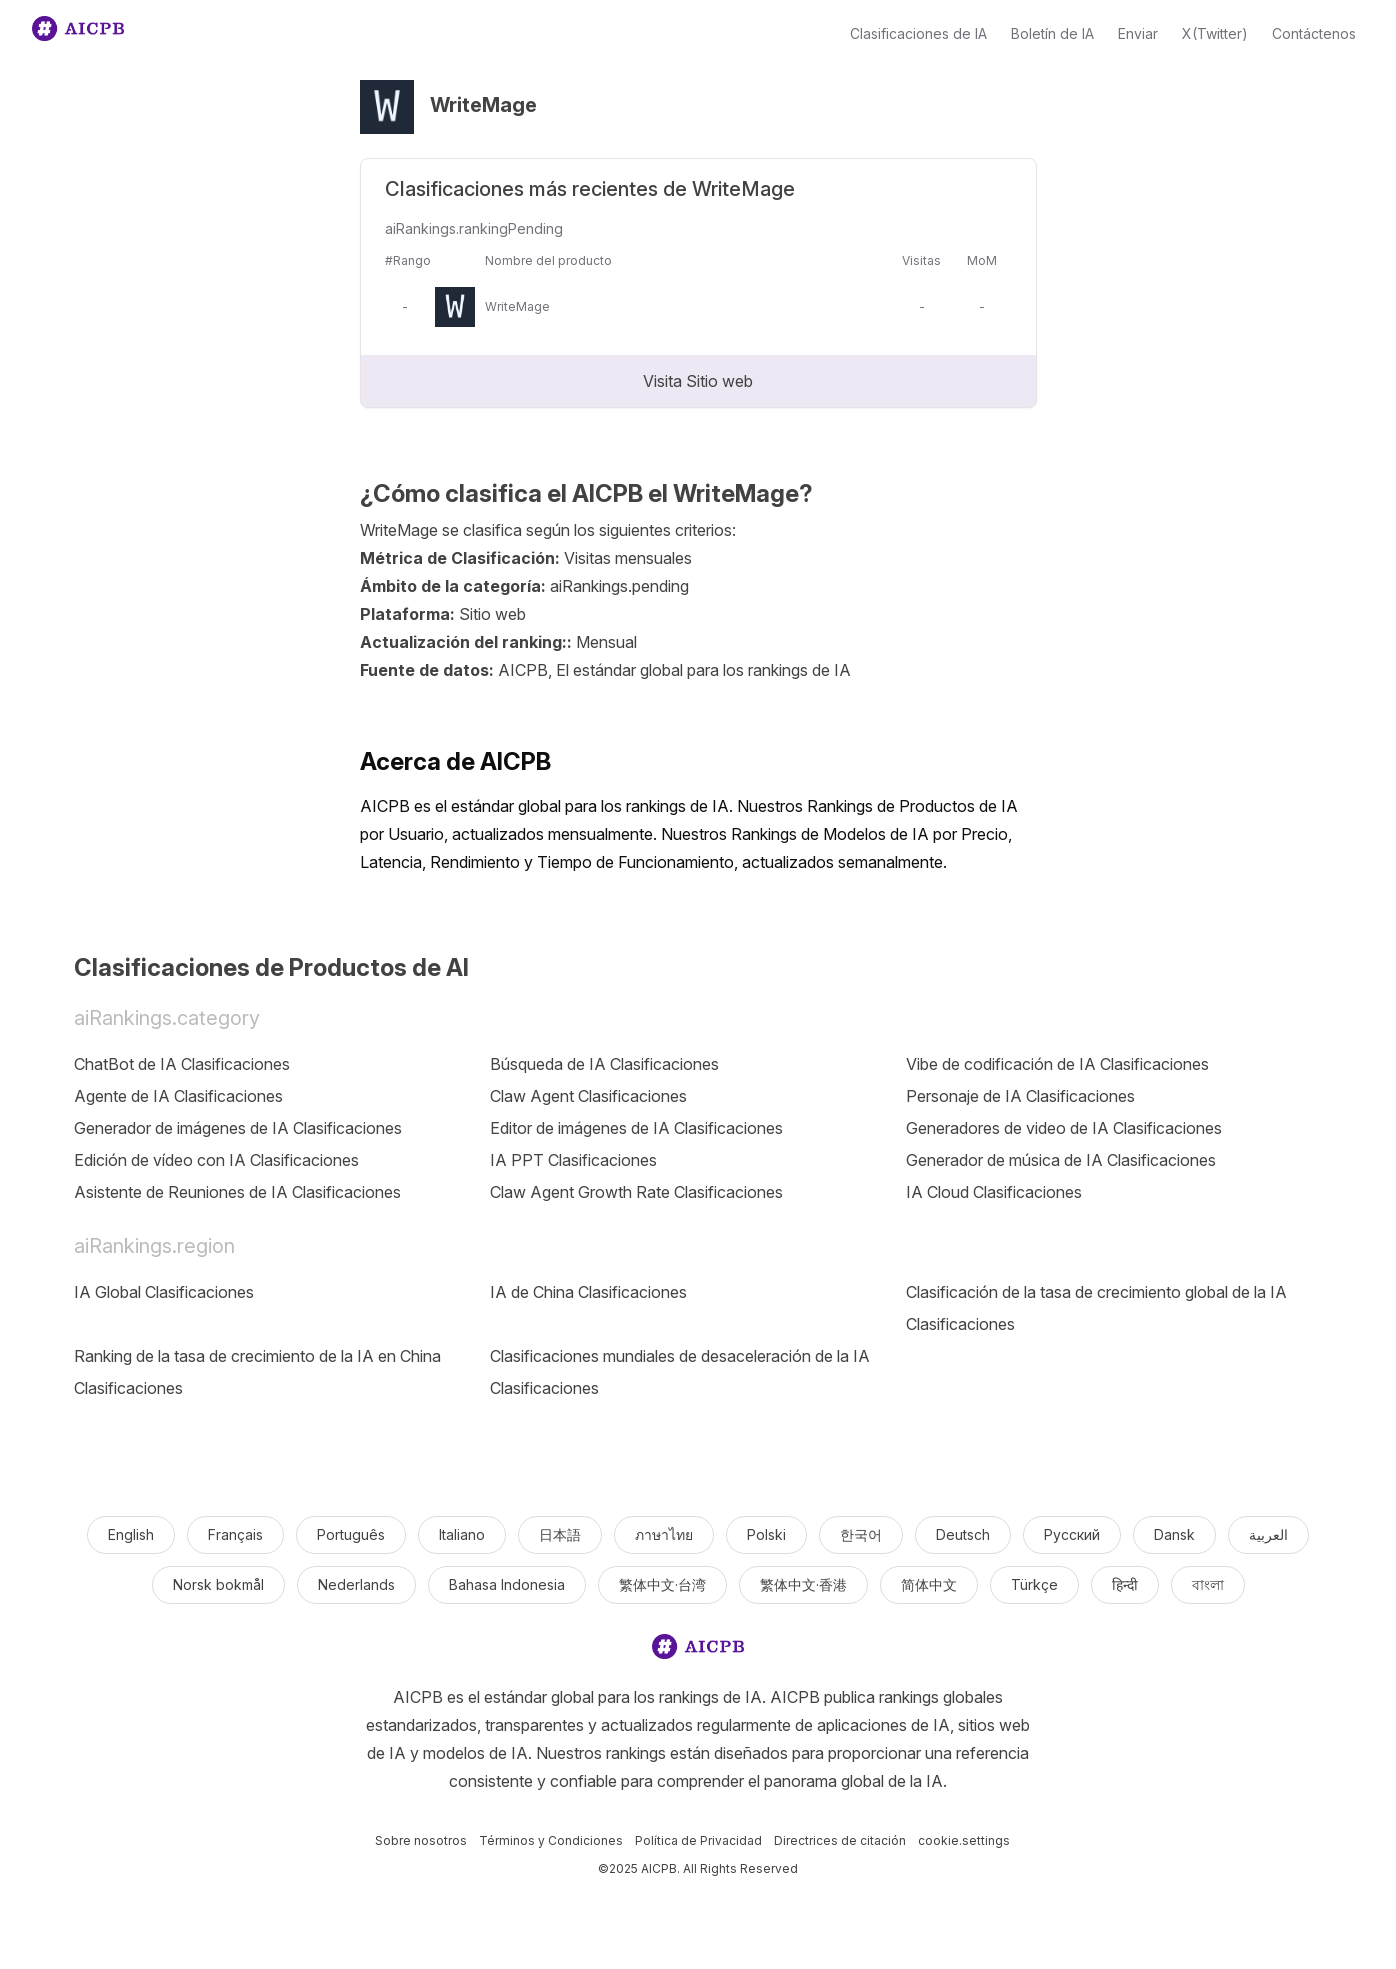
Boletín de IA (1052, 33)
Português (351, 1534)
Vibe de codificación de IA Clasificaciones (1057, 1064)
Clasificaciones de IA (918, 33)
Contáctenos (1314, 33)
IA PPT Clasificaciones (573, 1160)
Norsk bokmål (218, 1584)
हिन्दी (1125, 1584)
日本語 (560, 1534)
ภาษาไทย (664, 1534)
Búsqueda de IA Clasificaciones (604, 1064)
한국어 (861, 1534)
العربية (1268, 1534)
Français (235, 1534)
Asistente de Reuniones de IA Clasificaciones (237, 1192)
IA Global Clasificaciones (164, 1292)
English (131, 1534)
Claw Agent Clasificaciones (588, 1096)
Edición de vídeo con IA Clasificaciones (216, 1160)
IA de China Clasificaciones (588, 1292)
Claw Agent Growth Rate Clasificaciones (636, 1192)
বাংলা (1208, 1584)
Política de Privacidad (698, 1840)
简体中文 (929, 1584)
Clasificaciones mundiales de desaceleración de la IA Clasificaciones (680, 1372)
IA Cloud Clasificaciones (994, 1192)
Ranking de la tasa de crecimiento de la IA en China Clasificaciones (257, 1372)
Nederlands (356, 1584)
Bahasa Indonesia (507, 1584)
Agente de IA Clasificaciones (178, 1096)
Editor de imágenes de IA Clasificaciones (636, 1128)
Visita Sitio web (698, 381)
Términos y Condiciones (551, 1840)
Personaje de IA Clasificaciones (1020, 1096)
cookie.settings (964, 1840)
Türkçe (1034, 1584)
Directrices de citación (840, 1840)
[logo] (698, 1650)
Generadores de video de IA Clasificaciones (1064, 1128)
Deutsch (963, 1534)
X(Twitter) (1215, 33)
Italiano (462, 1534)
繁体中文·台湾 (662, 1584)
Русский (1072, 1534)
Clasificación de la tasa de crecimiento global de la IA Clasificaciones (1096, 1308)
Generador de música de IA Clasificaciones (1061, 1160)
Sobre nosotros (421, 1840)
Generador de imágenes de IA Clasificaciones (238, 1128)
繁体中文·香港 (803, 1584)
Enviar (1138, 33)
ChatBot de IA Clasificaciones (182, 1064)
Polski (766, 1534)
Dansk (1174, 1534)
